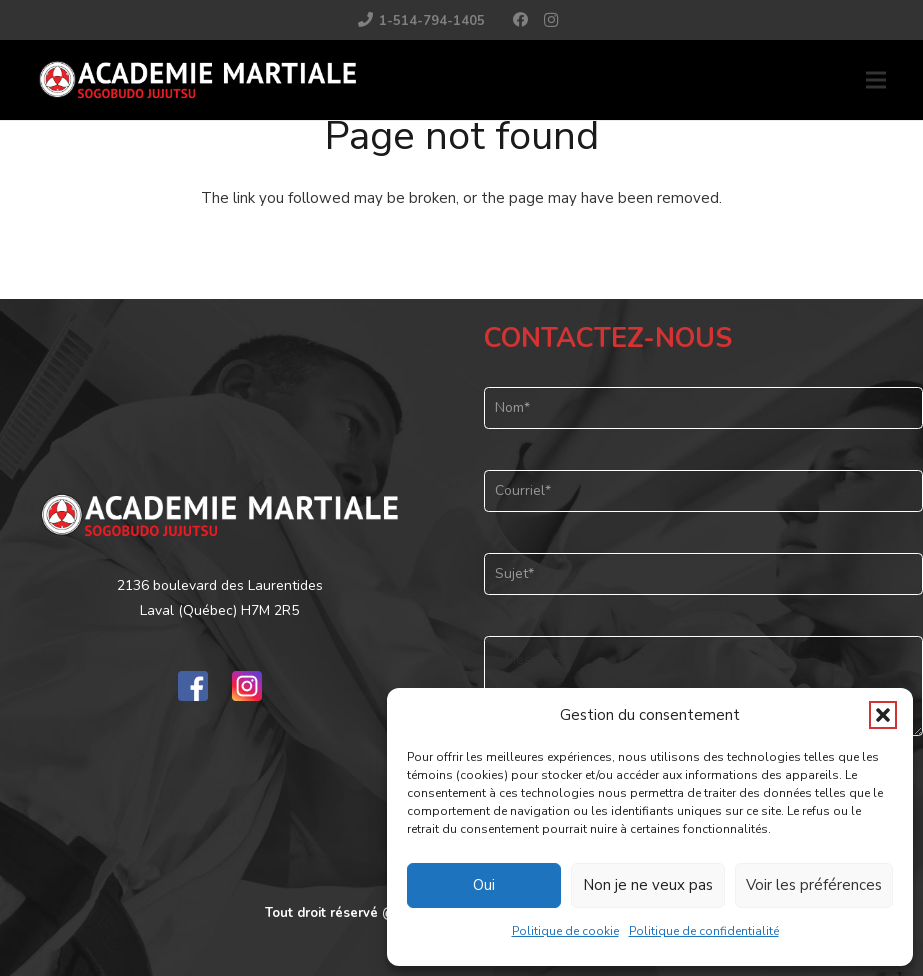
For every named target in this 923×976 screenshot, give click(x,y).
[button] (883, 715)
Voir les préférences (814, 885)
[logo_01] (198, 80)
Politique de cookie (565, 931)
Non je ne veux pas (648, 885)
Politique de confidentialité (704, 931)
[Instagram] (551, 20)
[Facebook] (521, 20)
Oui (484, 885)
